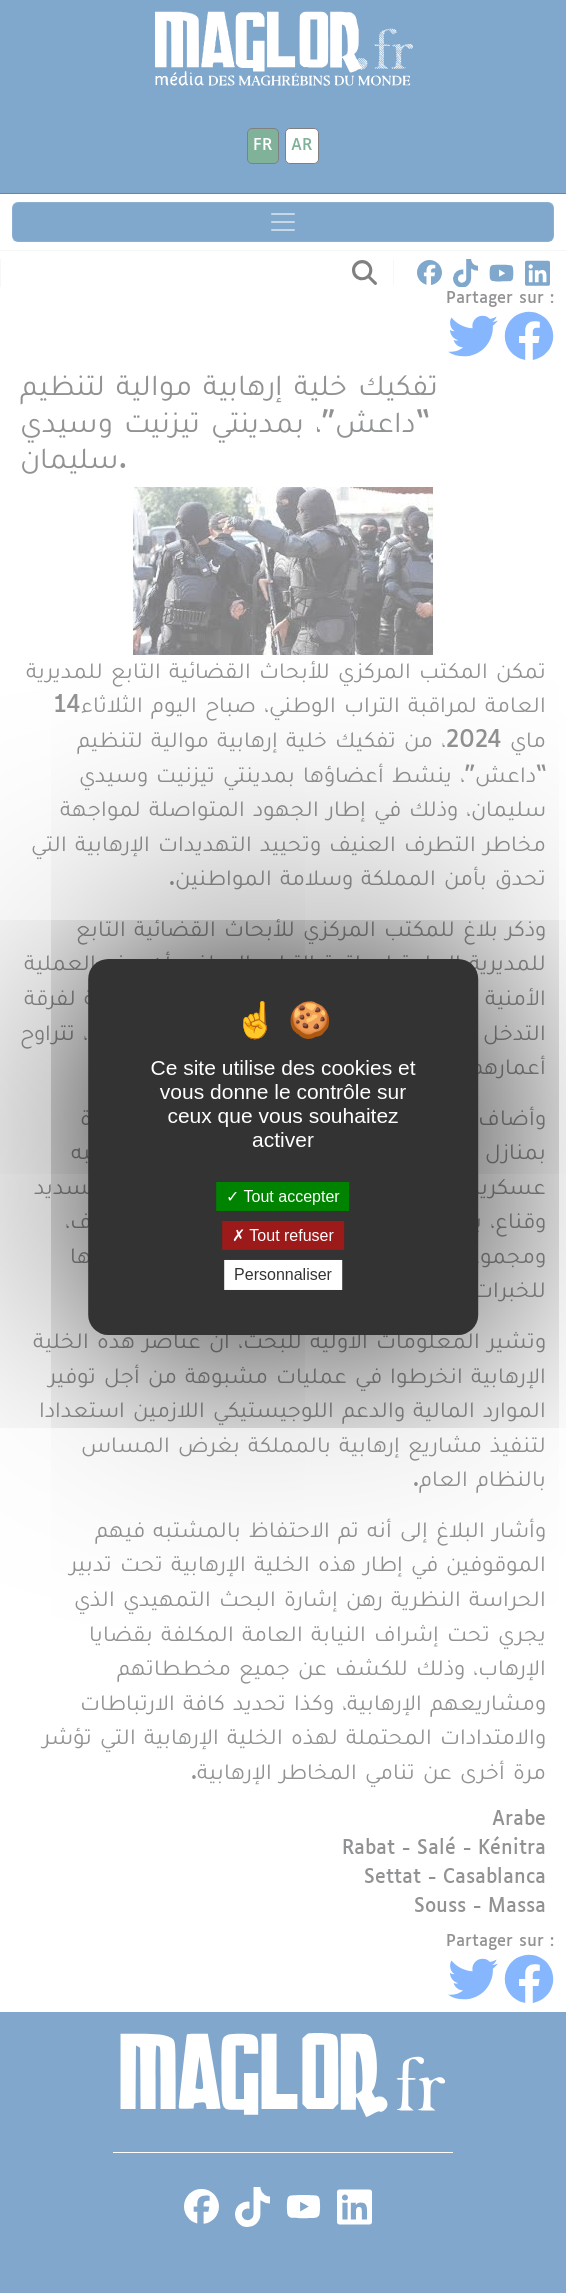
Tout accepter (282, 1196)
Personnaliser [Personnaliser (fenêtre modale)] (283, 1274)
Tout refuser (283, 1235)
